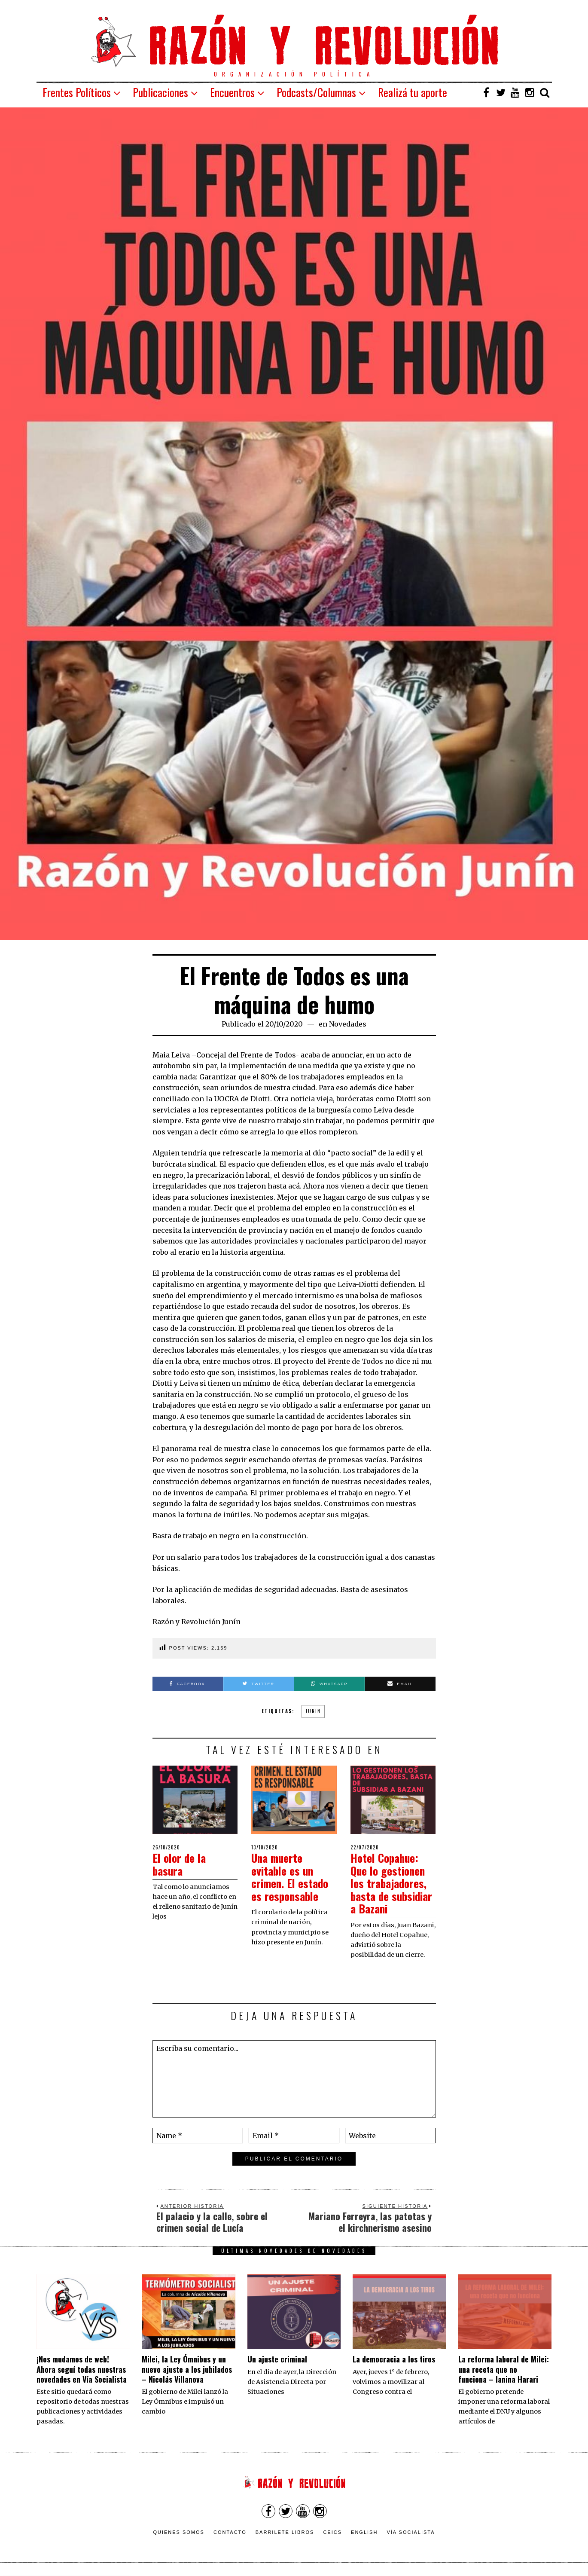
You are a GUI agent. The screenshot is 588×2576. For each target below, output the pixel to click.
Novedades (347, 1024)
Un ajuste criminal (277, 2356)
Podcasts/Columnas (316, 92)
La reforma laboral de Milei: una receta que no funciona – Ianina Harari (503, 2367)
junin (313, 1711)
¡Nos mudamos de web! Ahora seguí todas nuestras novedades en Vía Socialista (82, 2367)
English (364, 2530)
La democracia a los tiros (394, 2356)
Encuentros (232, 92)
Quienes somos (178, 2530)
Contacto (230, 2530)
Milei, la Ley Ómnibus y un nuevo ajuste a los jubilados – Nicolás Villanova (187, 2367)
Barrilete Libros (285, 2530)
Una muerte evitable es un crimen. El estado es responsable (290, 1876)
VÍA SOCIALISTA (411, 2530)
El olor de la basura (179, 1863)
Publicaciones (160, 92)
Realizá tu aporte (412, 92)
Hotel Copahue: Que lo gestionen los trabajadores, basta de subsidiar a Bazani (392, 1882)
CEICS (332, 2530)
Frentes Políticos (77, 92)
